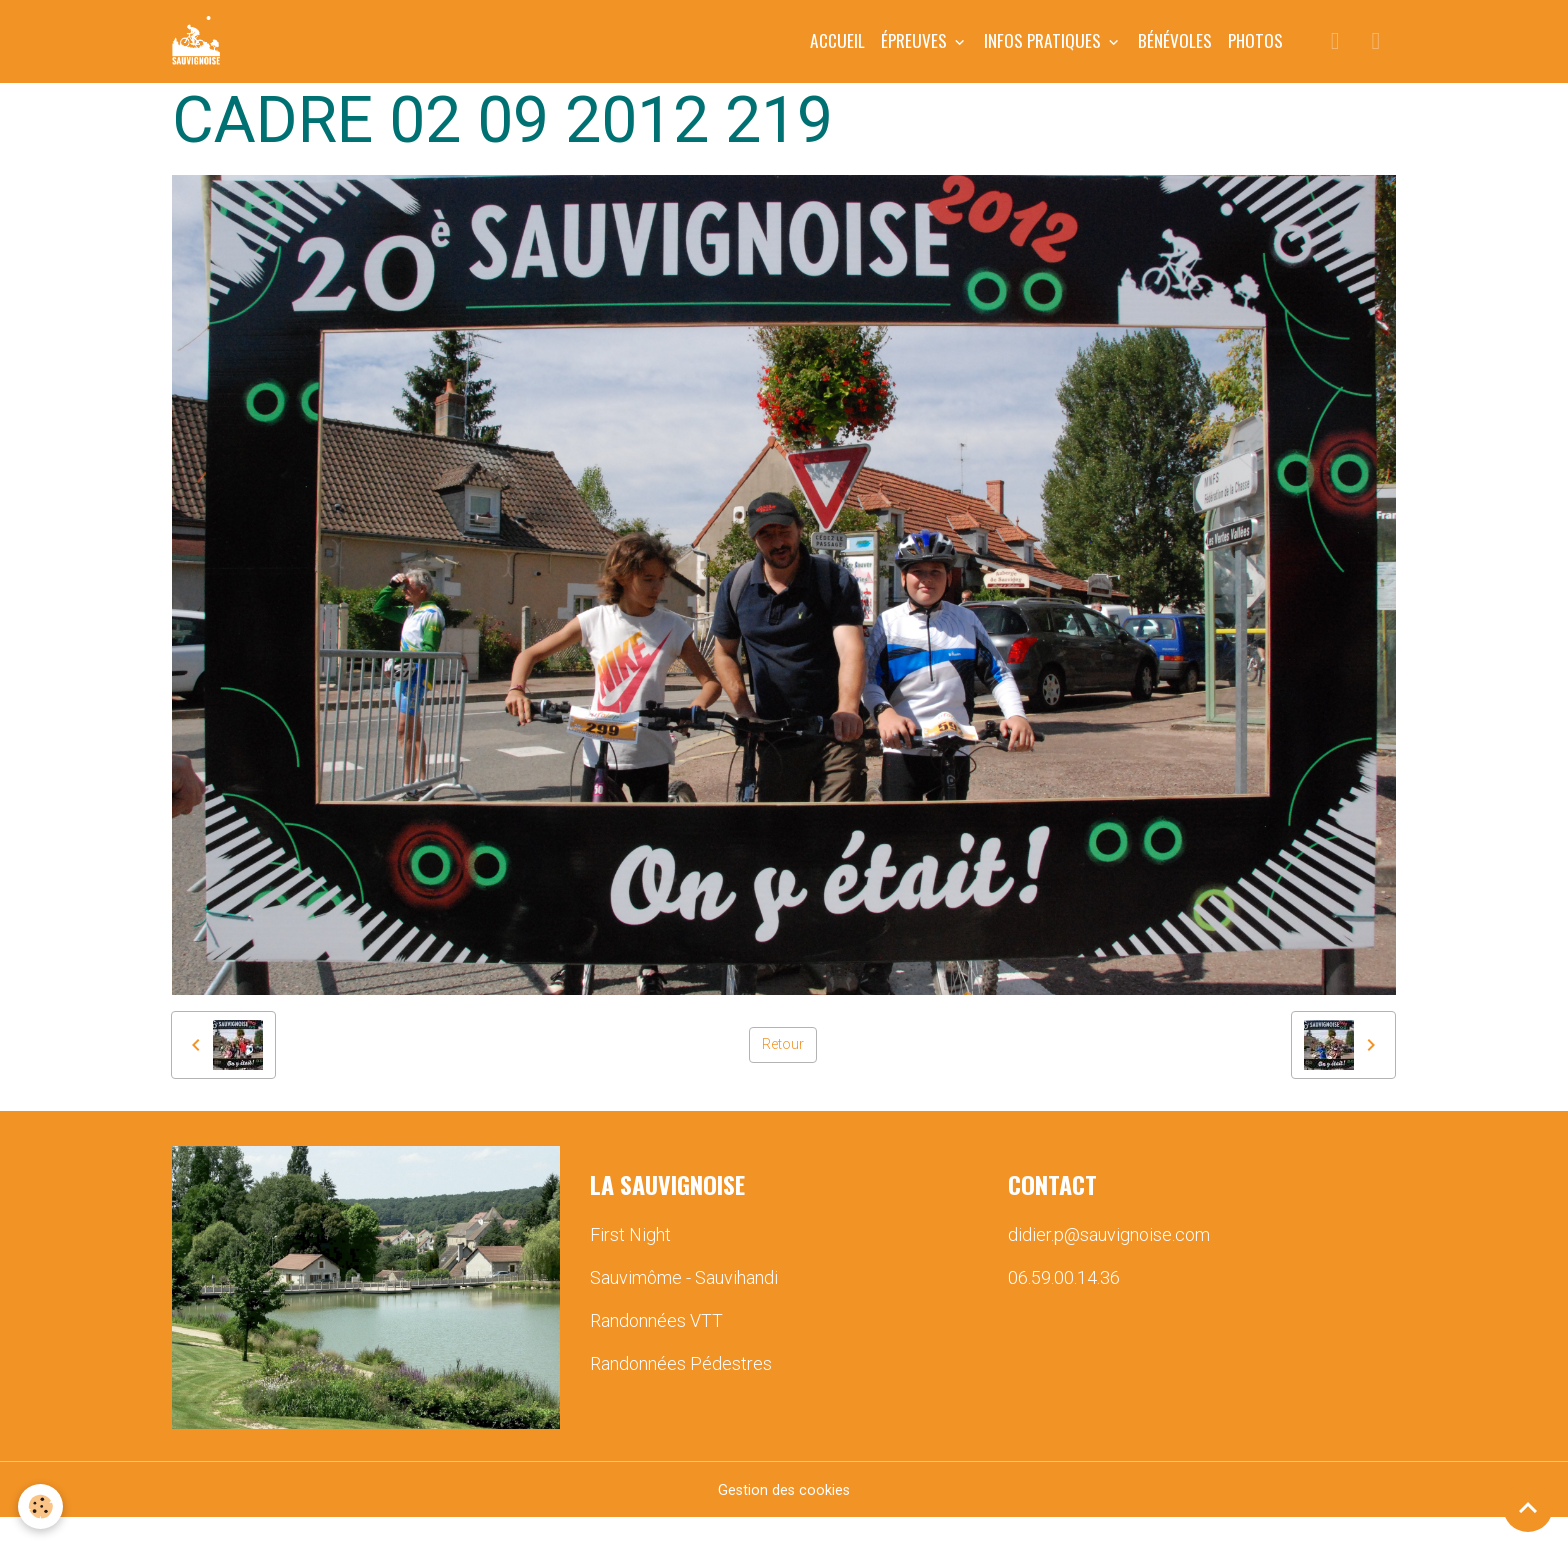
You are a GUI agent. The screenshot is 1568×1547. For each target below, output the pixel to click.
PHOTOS (1255, 55)
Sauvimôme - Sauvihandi (684, 1306)
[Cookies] (42, 1505)
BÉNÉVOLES (1175, 55)
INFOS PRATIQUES (1044, 55)
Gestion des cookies (784, 1518)
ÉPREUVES (916, 55)
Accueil (837, 55)
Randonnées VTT (656, 1349)
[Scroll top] (1528, 1507)
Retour (783, 1073)
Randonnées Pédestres (681, 1392)
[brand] (214, 56)
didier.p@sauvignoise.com (1109, 1263)
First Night (630, 1263)
